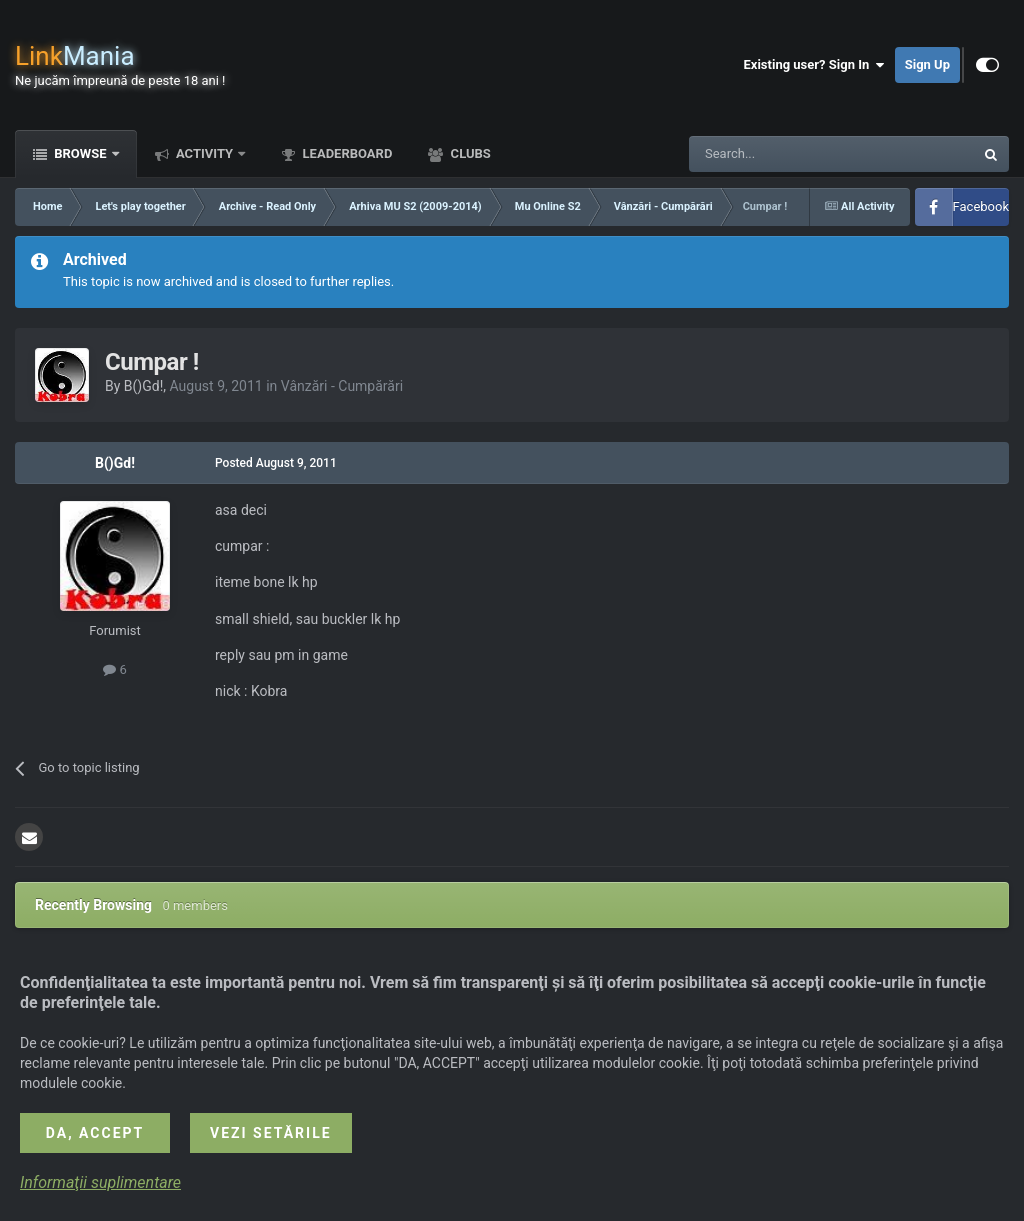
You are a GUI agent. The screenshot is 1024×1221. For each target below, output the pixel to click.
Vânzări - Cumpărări (342, 386)
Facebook (981, 206)
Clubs (468, 153)
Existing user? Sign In (814, 65)
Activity (205, 153)
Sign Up (927, 64)
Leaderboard (345, 153)
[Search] (784, 154)
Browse (80, 153)
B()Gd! (143, 386)
